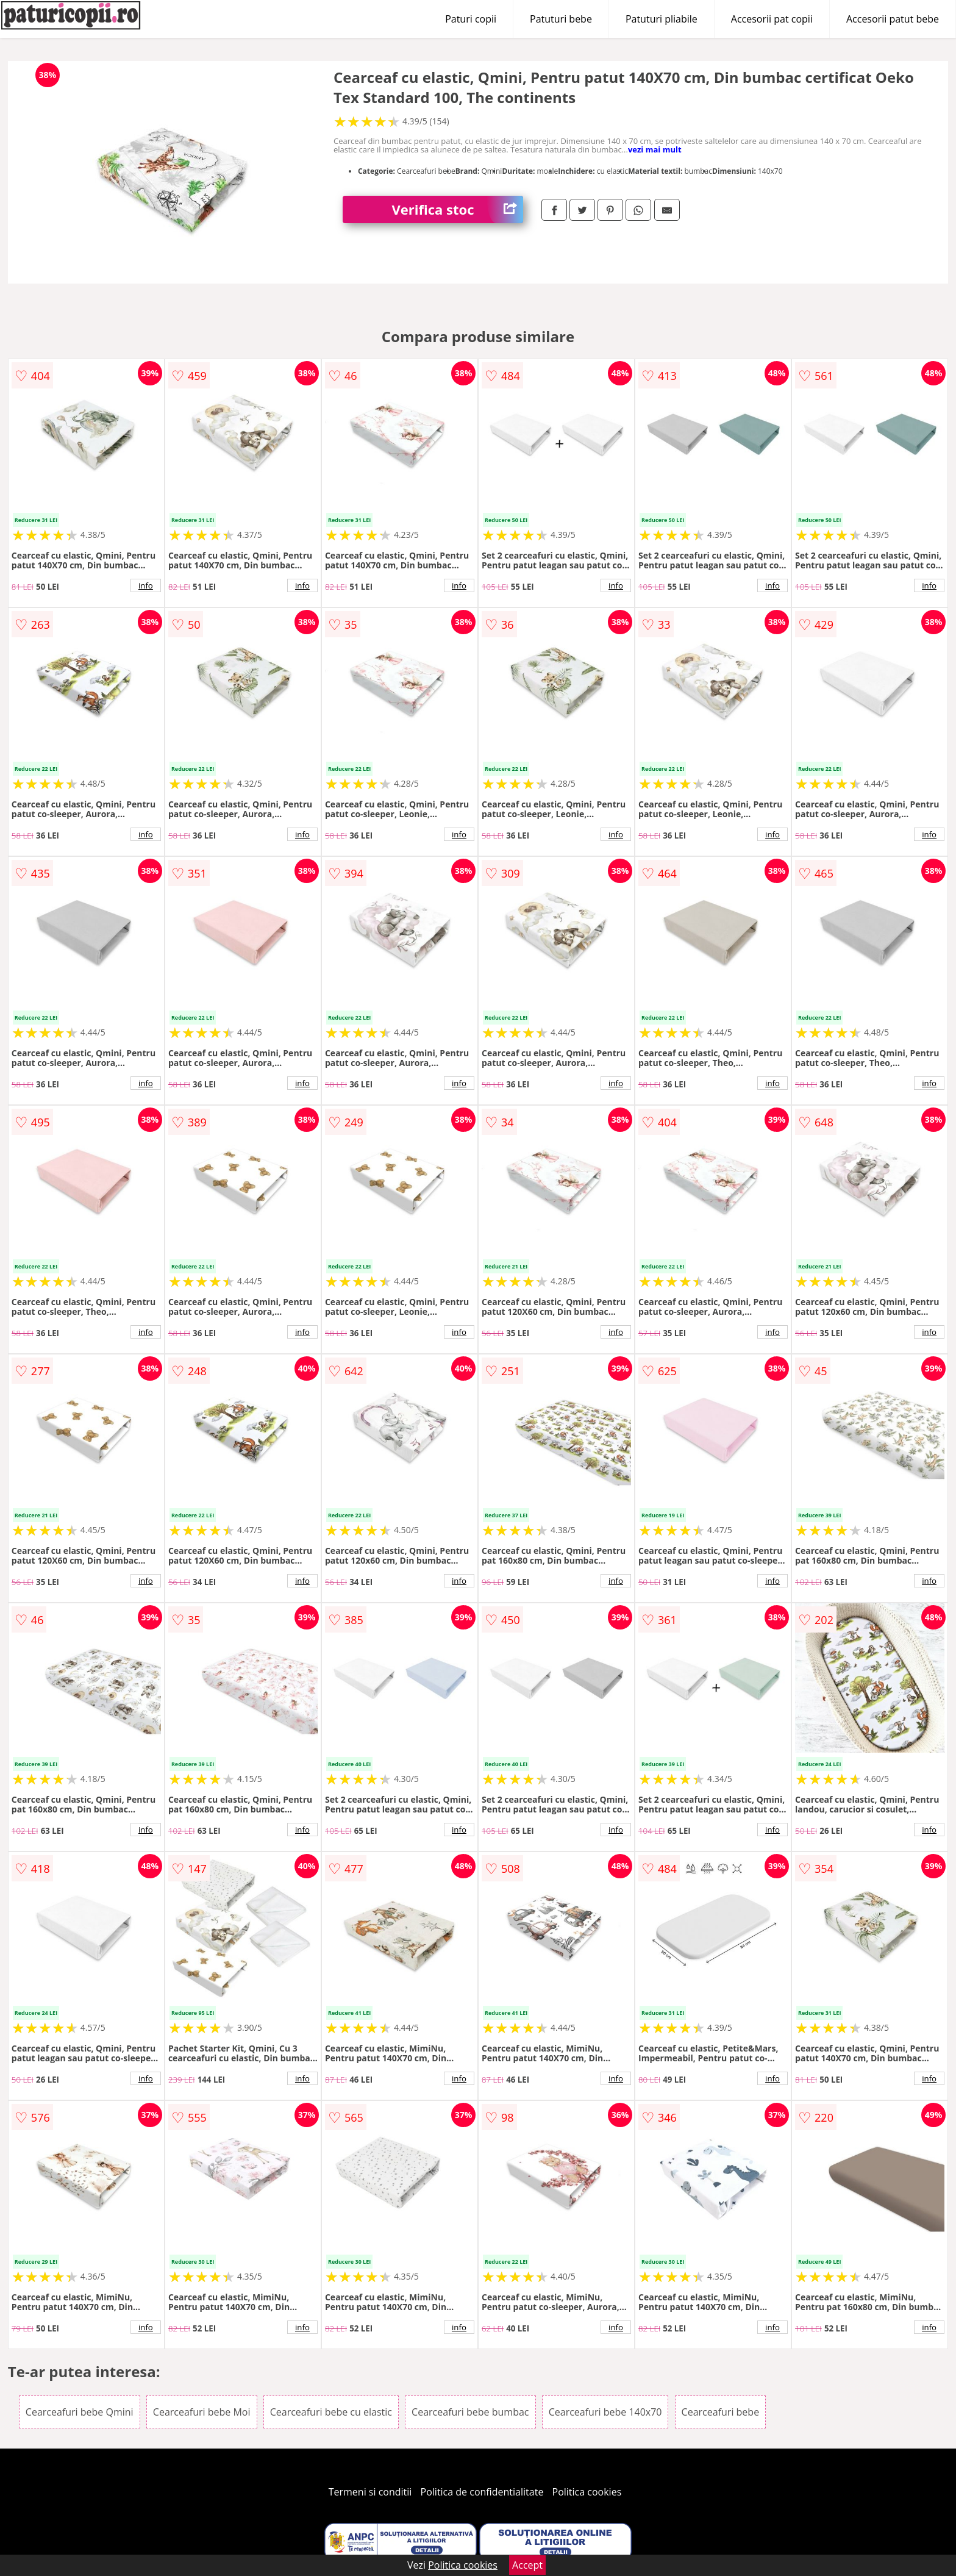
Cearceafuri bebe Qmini (80, 2412)
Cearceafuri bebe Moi (202, 2412)
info (145, 585)
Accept (527, 2565)
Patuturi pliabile (661, 19)
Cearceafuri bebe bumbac (470, 2412)
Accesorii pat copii (772, 19)
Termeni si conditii (370, 2492)
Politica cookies (587, 2492)
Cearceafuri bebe (721, 2412)
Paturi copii (470, 19)
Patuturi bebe (561, 19)
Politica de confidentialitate (482, 2492)
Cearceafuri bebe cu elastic (331, 2412)
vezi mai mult (655, 149)
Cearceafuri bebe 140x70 (605, 2412)
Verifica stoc (457, 209)
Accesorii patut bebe (892, 19)
